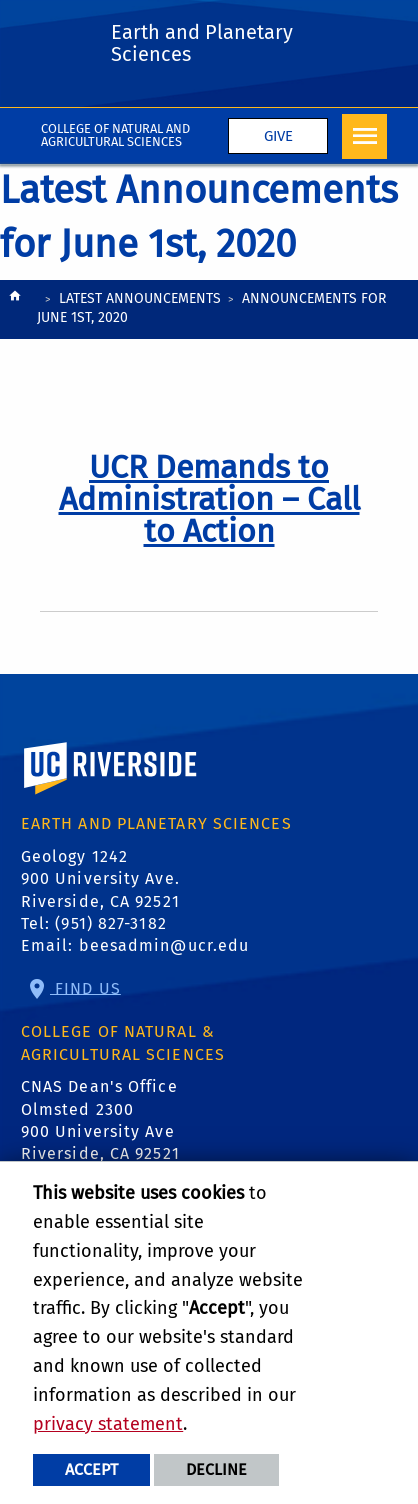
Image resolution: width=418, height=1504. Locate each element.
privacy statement (108, 1424)
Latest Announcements (140, 298)
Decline (216, 1469)
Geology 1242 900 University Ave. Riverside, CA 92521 (100, 879)
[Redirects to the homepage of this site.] (15, 310)
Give (278, 136)
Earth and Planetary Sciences (202, 43)
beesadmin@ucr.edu (164, 945)
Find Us (85, 987)
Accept (91, 1469)
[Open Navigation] (364, 136)
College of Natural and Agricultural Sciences (115, 135)
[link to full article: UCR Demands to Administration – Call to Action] (209, 499)
